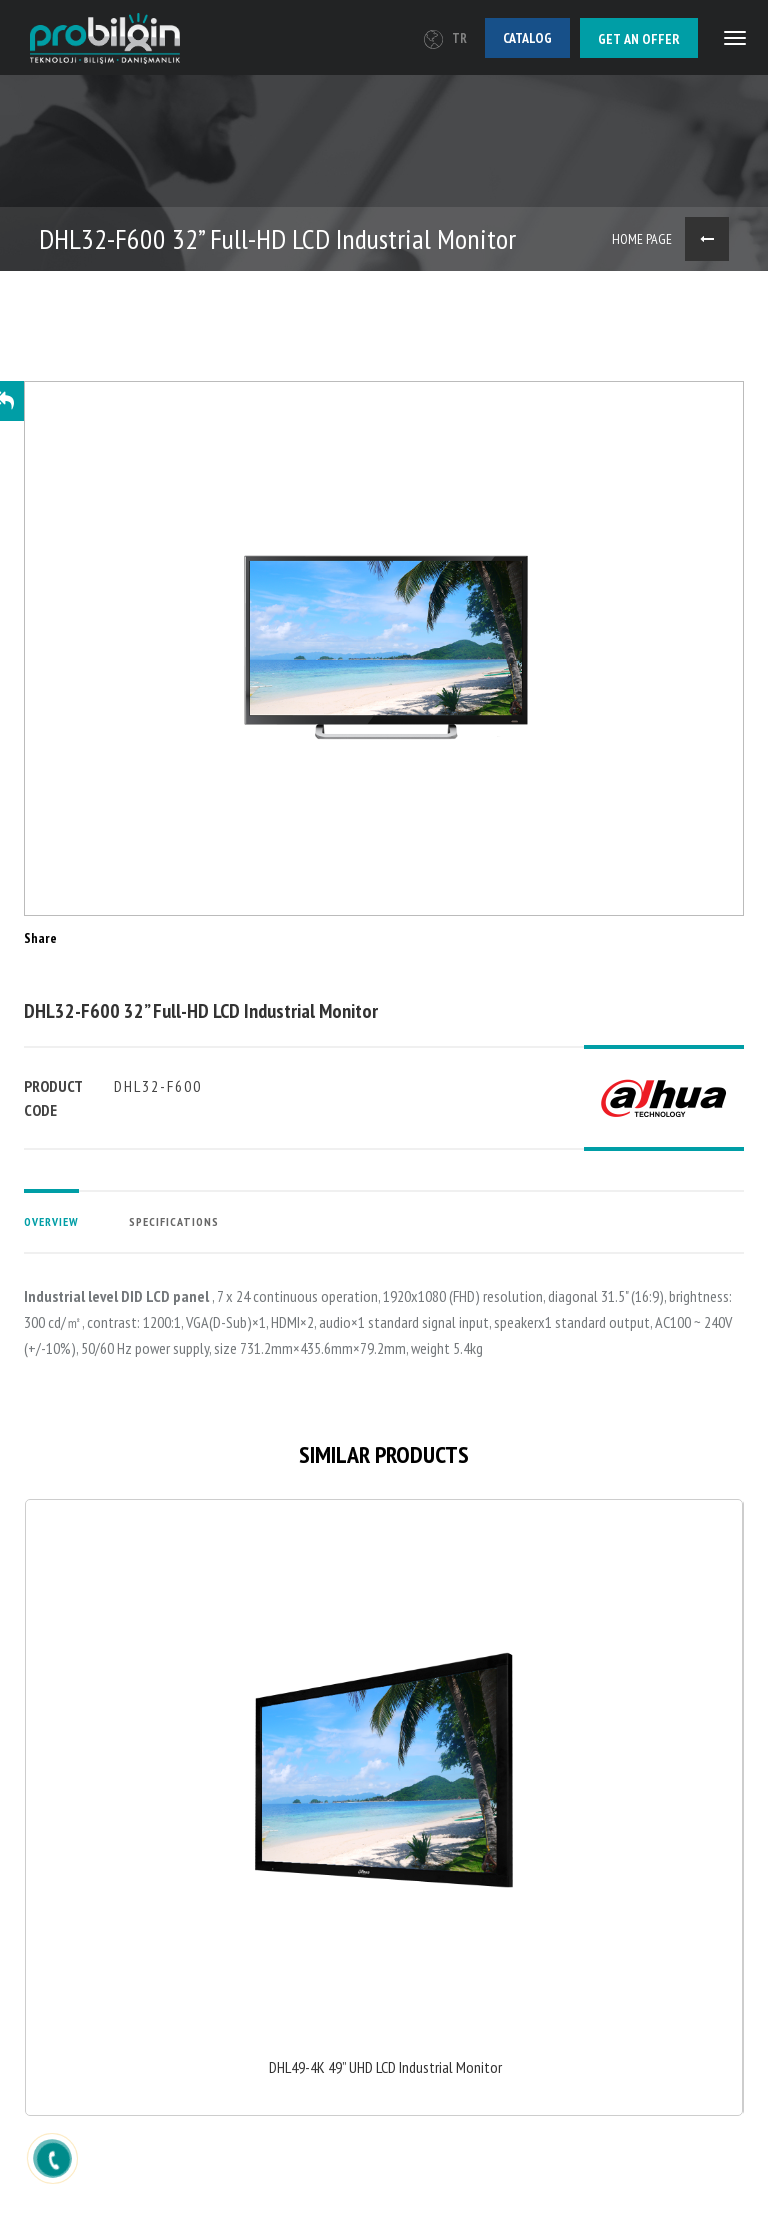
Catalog (527, 38)
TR (445, 38)
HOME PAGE (642, 239)
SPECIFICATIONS (174, 1221)
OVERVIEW (51, 1221)
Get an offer (639, 39)
